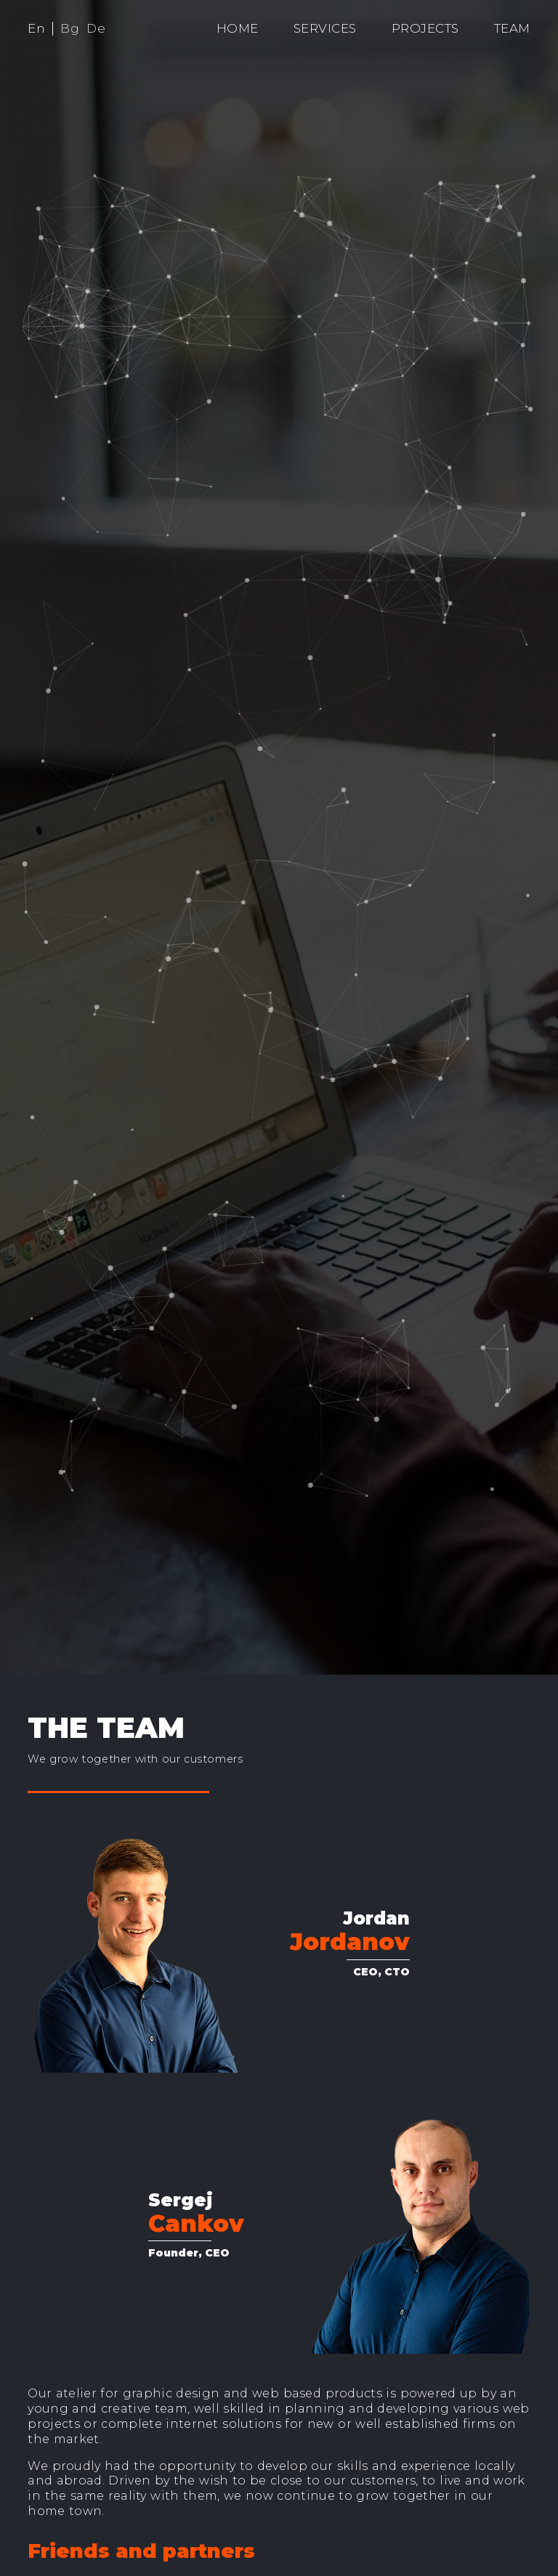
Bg (69, 28)
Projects (425, 28)
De (95, 28)
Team (512, 28)
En (36, 28)
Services (325, 28)
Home (238, 28)
